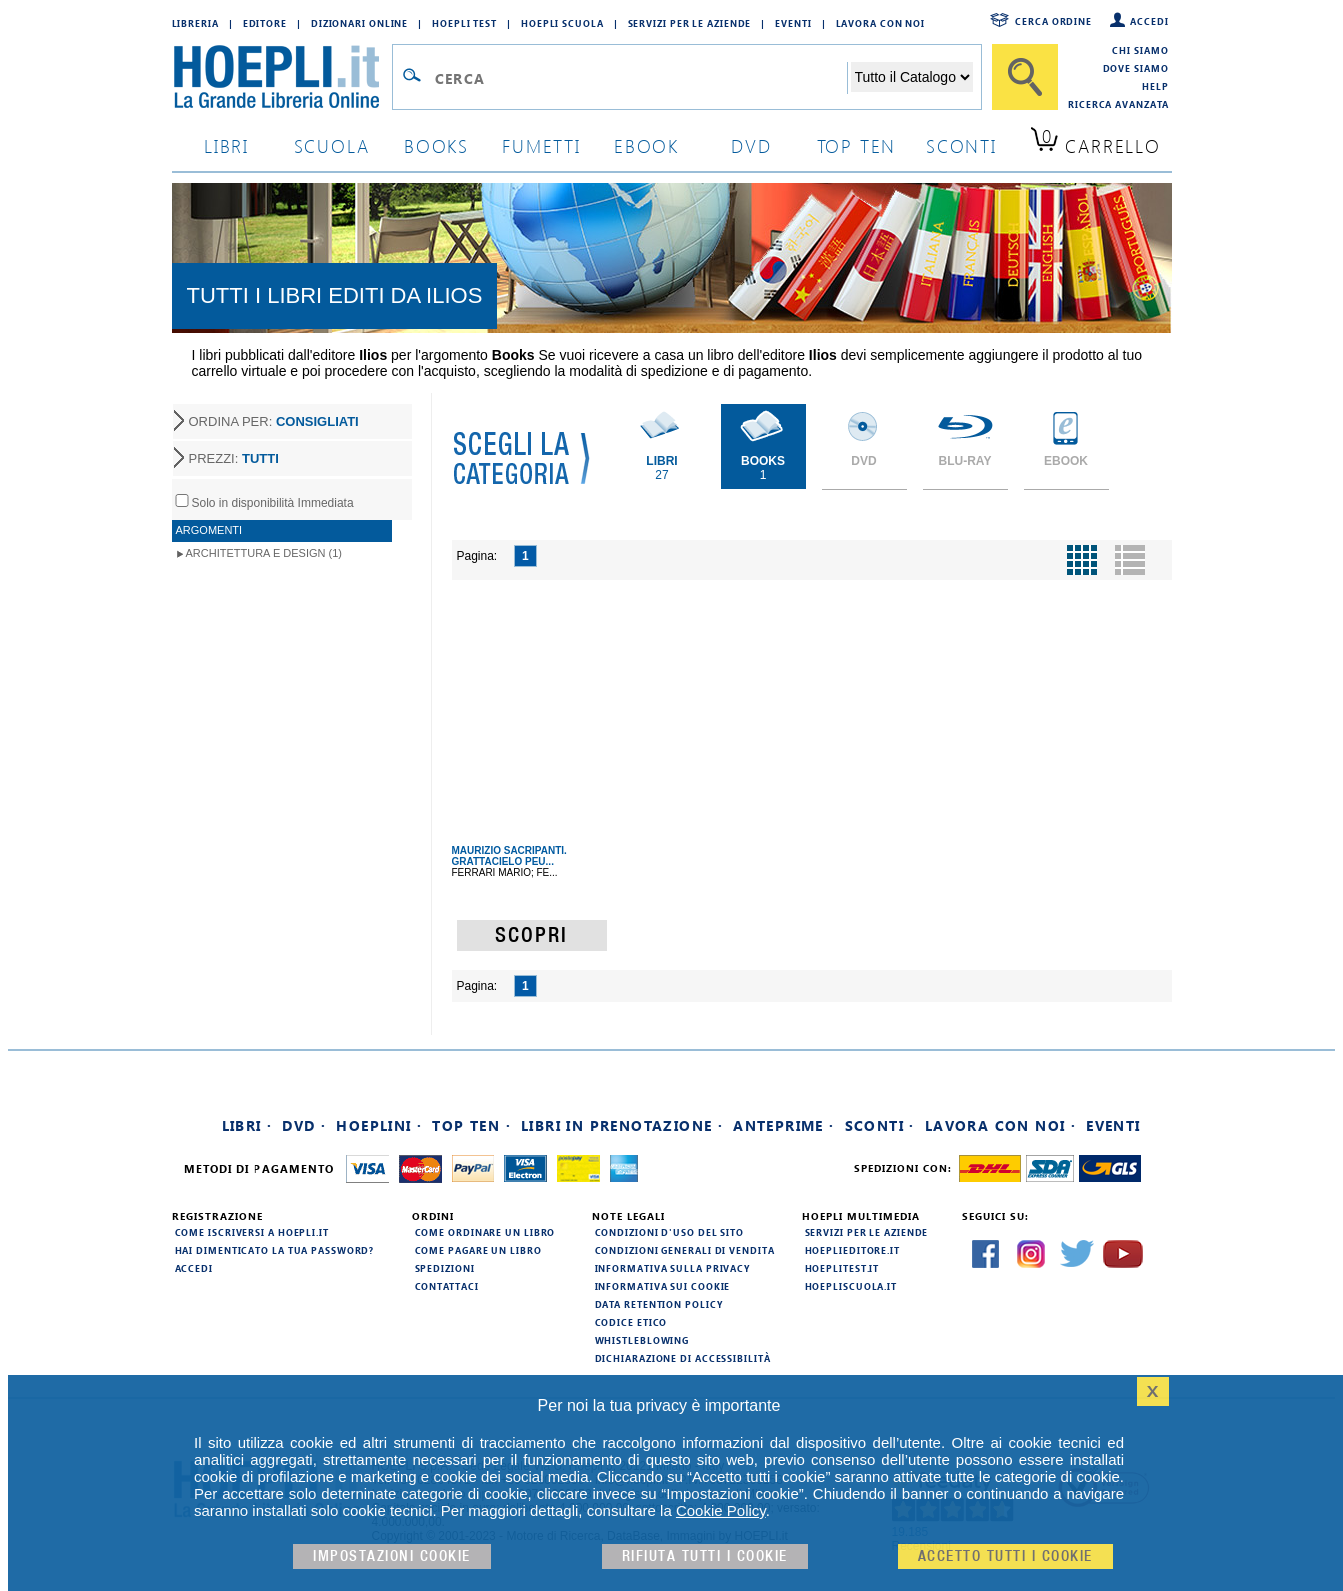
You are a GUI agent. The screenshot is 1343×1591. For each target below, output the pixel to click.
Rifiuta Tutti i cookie (705, 1556)
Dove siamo (1136, 68)
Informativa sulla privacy (673, 1268)
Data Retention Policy (659, 1304)
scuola (332, 145)
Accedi (1149, 21)
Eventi (793, 23)
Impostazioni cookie (392, 1556)
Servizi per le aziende (690, 23)
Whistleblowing (642, 1340)
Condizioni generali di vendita (685, 1250)
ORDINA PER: (274, 421)
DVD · (304, 1125)
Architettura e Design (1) (264, 553)
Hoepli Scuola (562, 23)
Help (1155, 86)
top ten (857, 145)
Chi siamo (1140, 50)
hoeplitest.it (842, 1268)
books (436, 145)
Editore (265, 23)
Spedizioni (445, 1268)
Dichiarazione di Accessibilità (683, 1358)
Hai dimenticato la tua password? (275, 1250)
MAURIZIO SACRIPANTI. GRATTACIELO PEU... (509, 856)
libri (226, 145)
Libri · (247, 1125)
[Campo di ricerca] (640, 78)
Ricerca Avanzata (1118, 104)
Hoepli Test (464, 23)
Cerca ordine (1053, 21)
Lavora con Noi (881, 23)
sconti (961, 145)
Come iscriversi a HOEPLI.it (252, 1232)
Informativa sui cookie (663, 1286)
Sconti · (880, 1125)
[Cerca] (1025, 77)
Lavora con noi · (1000, 1125)
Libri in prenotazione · (622, 1125)
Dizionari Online (359, 23)
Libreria (195, 23)
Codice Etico (631, 1322)
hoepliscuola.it (851, 1286)
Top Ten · (471, 1125)
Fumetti (541, 145)
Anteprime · (783, 1125)
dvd (751, 145)
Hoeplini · (379, 1125)
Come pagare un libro (478, 1250)
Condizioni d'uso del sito (670, 1232)
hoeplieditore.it (852, 1250)
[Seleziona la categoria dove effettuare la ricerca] (912, 77)
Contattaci (447, 1286)
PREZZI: (234, 458)
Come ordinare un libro (485, 1232)
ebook (646, 145)
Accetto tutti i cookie (1005, 1556)
